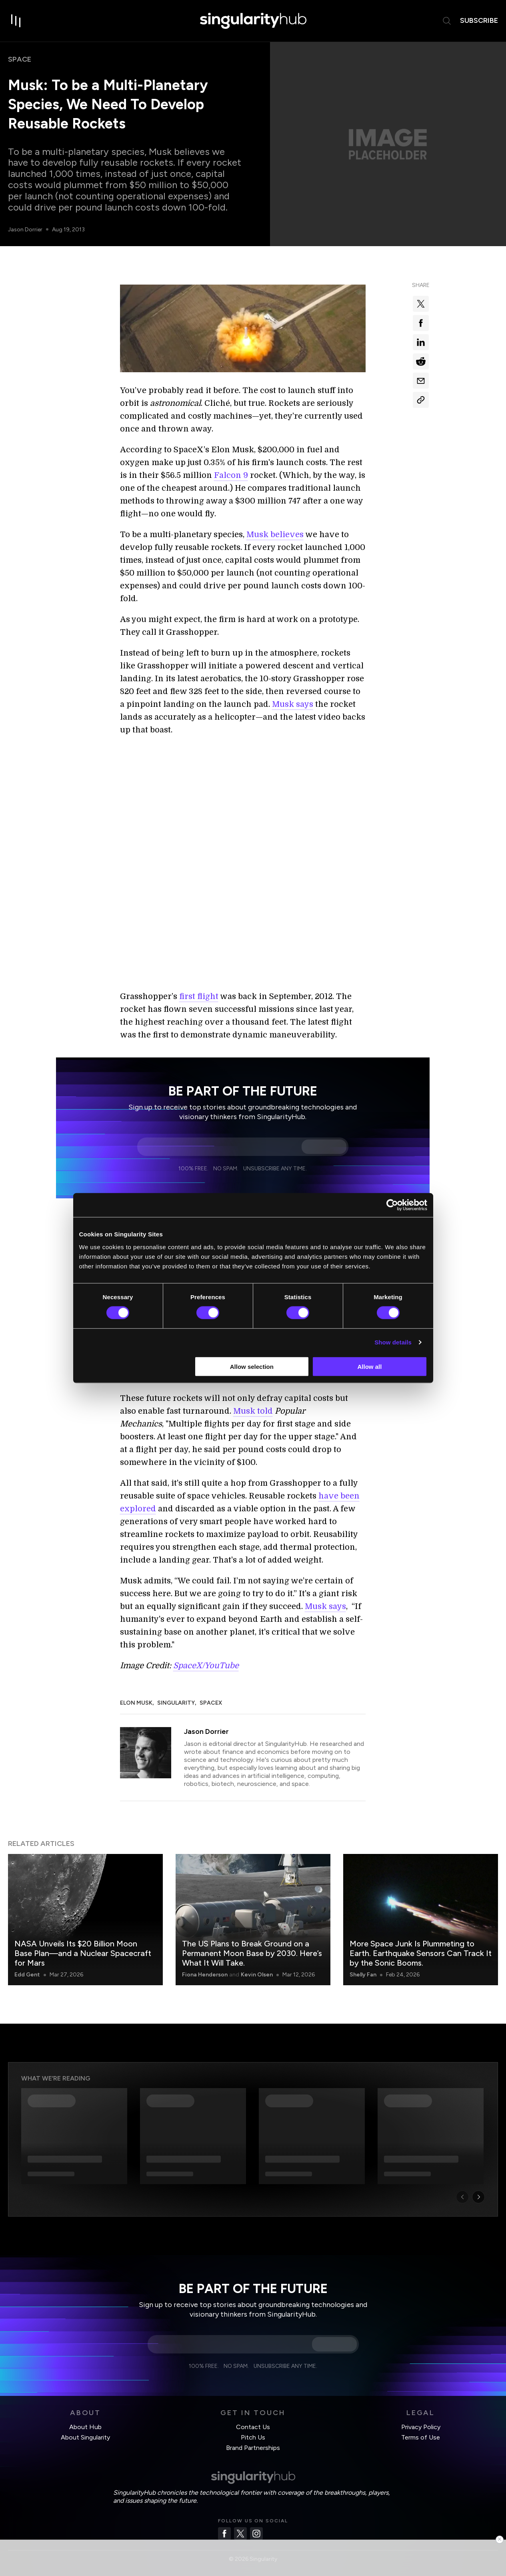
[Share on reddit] (421, 361)
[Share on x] (421, 304)
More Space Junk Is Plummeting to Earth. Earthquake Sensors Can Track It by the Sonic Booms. (421, 1943)
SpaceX (211, 1693)
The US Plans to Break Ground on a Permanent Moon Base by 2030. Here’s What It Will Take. (252, 1943)
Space (19, 59)
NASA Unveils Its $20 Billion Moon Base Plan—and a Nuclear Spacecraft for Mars (82, 1943)
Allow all (370, 1366)
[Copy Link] (421, 400)
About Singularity (85, 2428)
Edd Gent (27, 1965)
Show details (393, 1342)
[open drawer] (16, 21)
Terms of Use (420, 2428)
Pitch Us (253, 2428)
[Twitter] (240, 2524)
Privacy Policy (420, 2417)
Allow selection (252, 1366)
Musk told (253, 1401)
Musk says (292, 704)
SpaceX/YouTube (206, 1656)
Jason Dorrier (26, 229)
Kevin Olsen (257, 1965)
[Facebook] (224, 2524)
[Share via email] (421, 381)
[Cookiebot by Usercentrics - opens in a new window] (392, 1205)
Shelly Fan (363, 1965)
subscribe (479, 20)
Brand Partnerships (253, 2438)
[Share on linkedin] (421, 342)
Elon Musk (136, 1693)
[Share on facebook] (421, 323)
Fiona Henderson (205, 1965)
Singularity (176, 1693)
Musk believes (275, 534)
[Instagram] (256, 2524)
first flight (198, 986)
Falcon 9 (231, 475)
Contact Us (253, 2417)
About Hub (85, 2417)
